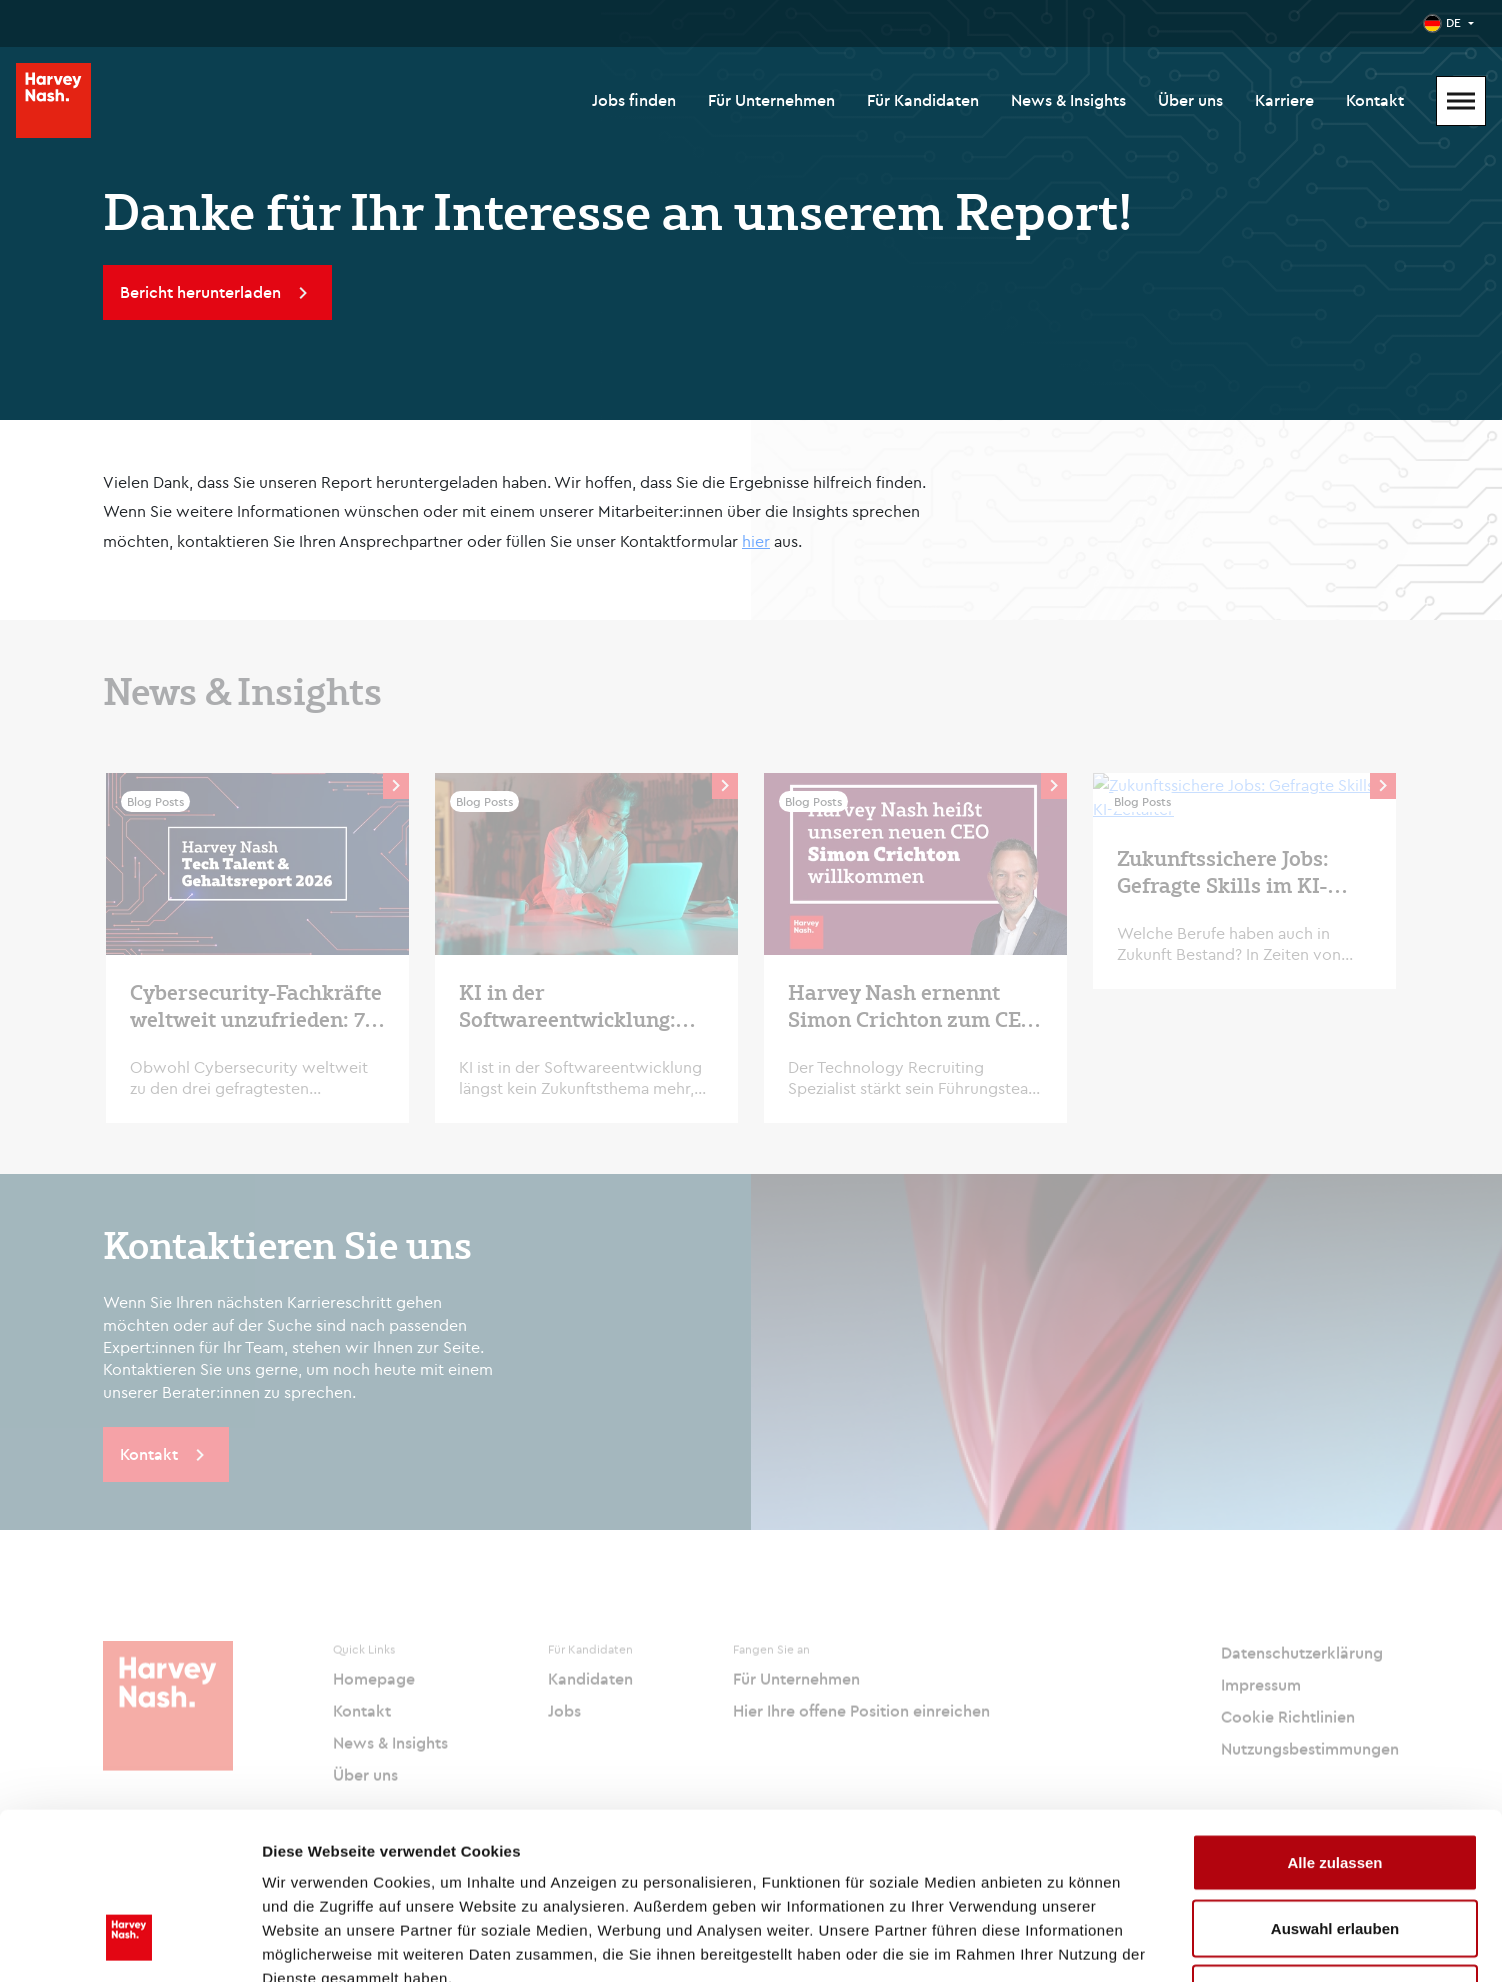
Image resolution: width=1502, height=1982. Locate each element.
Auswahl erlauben (1335, 1785)
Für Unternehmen (771, 100)
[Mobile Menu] (1461, 101)
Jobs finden (634, 100)
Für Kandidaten (923, 100)
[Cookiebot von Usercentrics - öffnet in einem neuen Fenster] (129, 1943)
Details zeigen (1063, 1942)
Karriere (1284, 100)
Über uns (1190, 100)
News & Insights (1068, 100)
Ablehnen (1335, 1850)
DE (1453, 22)
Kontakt (1375, 100)
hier (756, 541)
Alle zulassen (1334, 1719)
